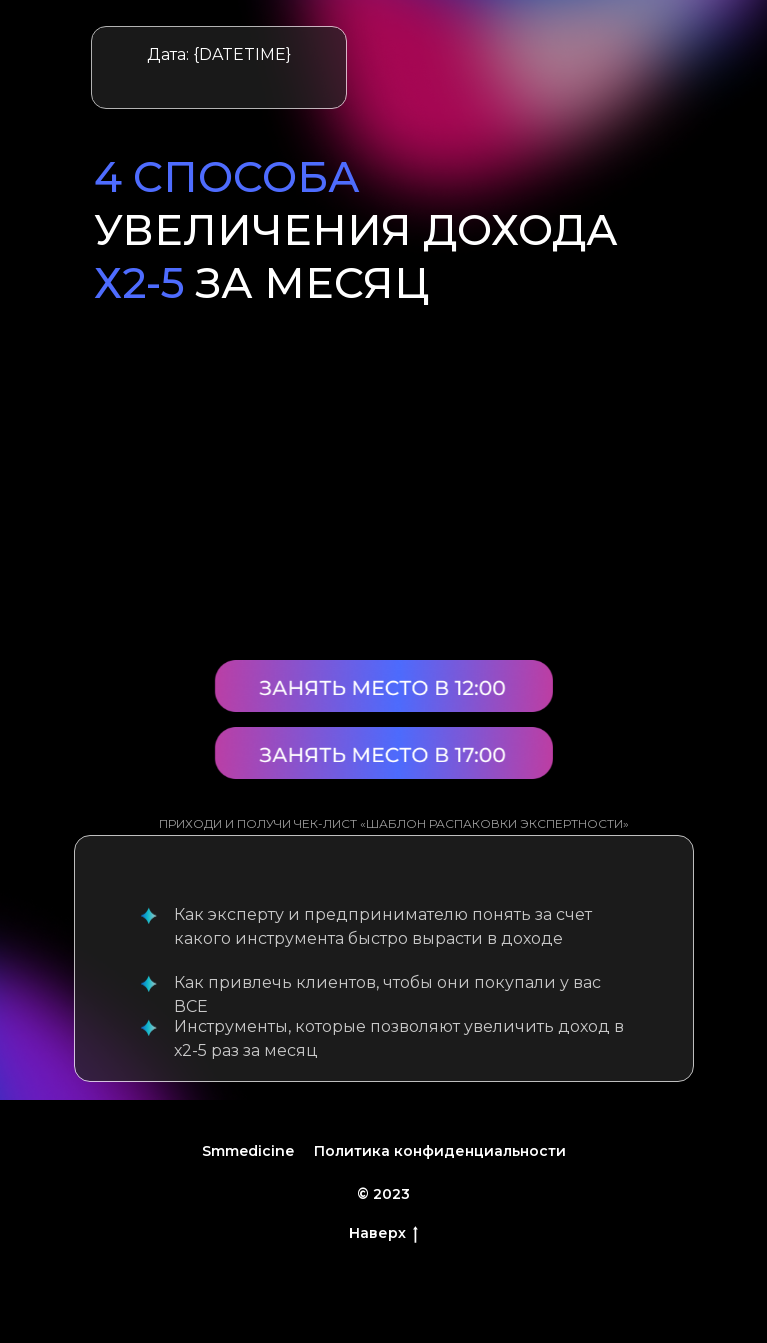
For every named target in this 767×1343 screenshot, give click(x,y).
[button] (384, 753)
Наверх (383, 1233)
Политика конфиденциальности (440, 1151)
